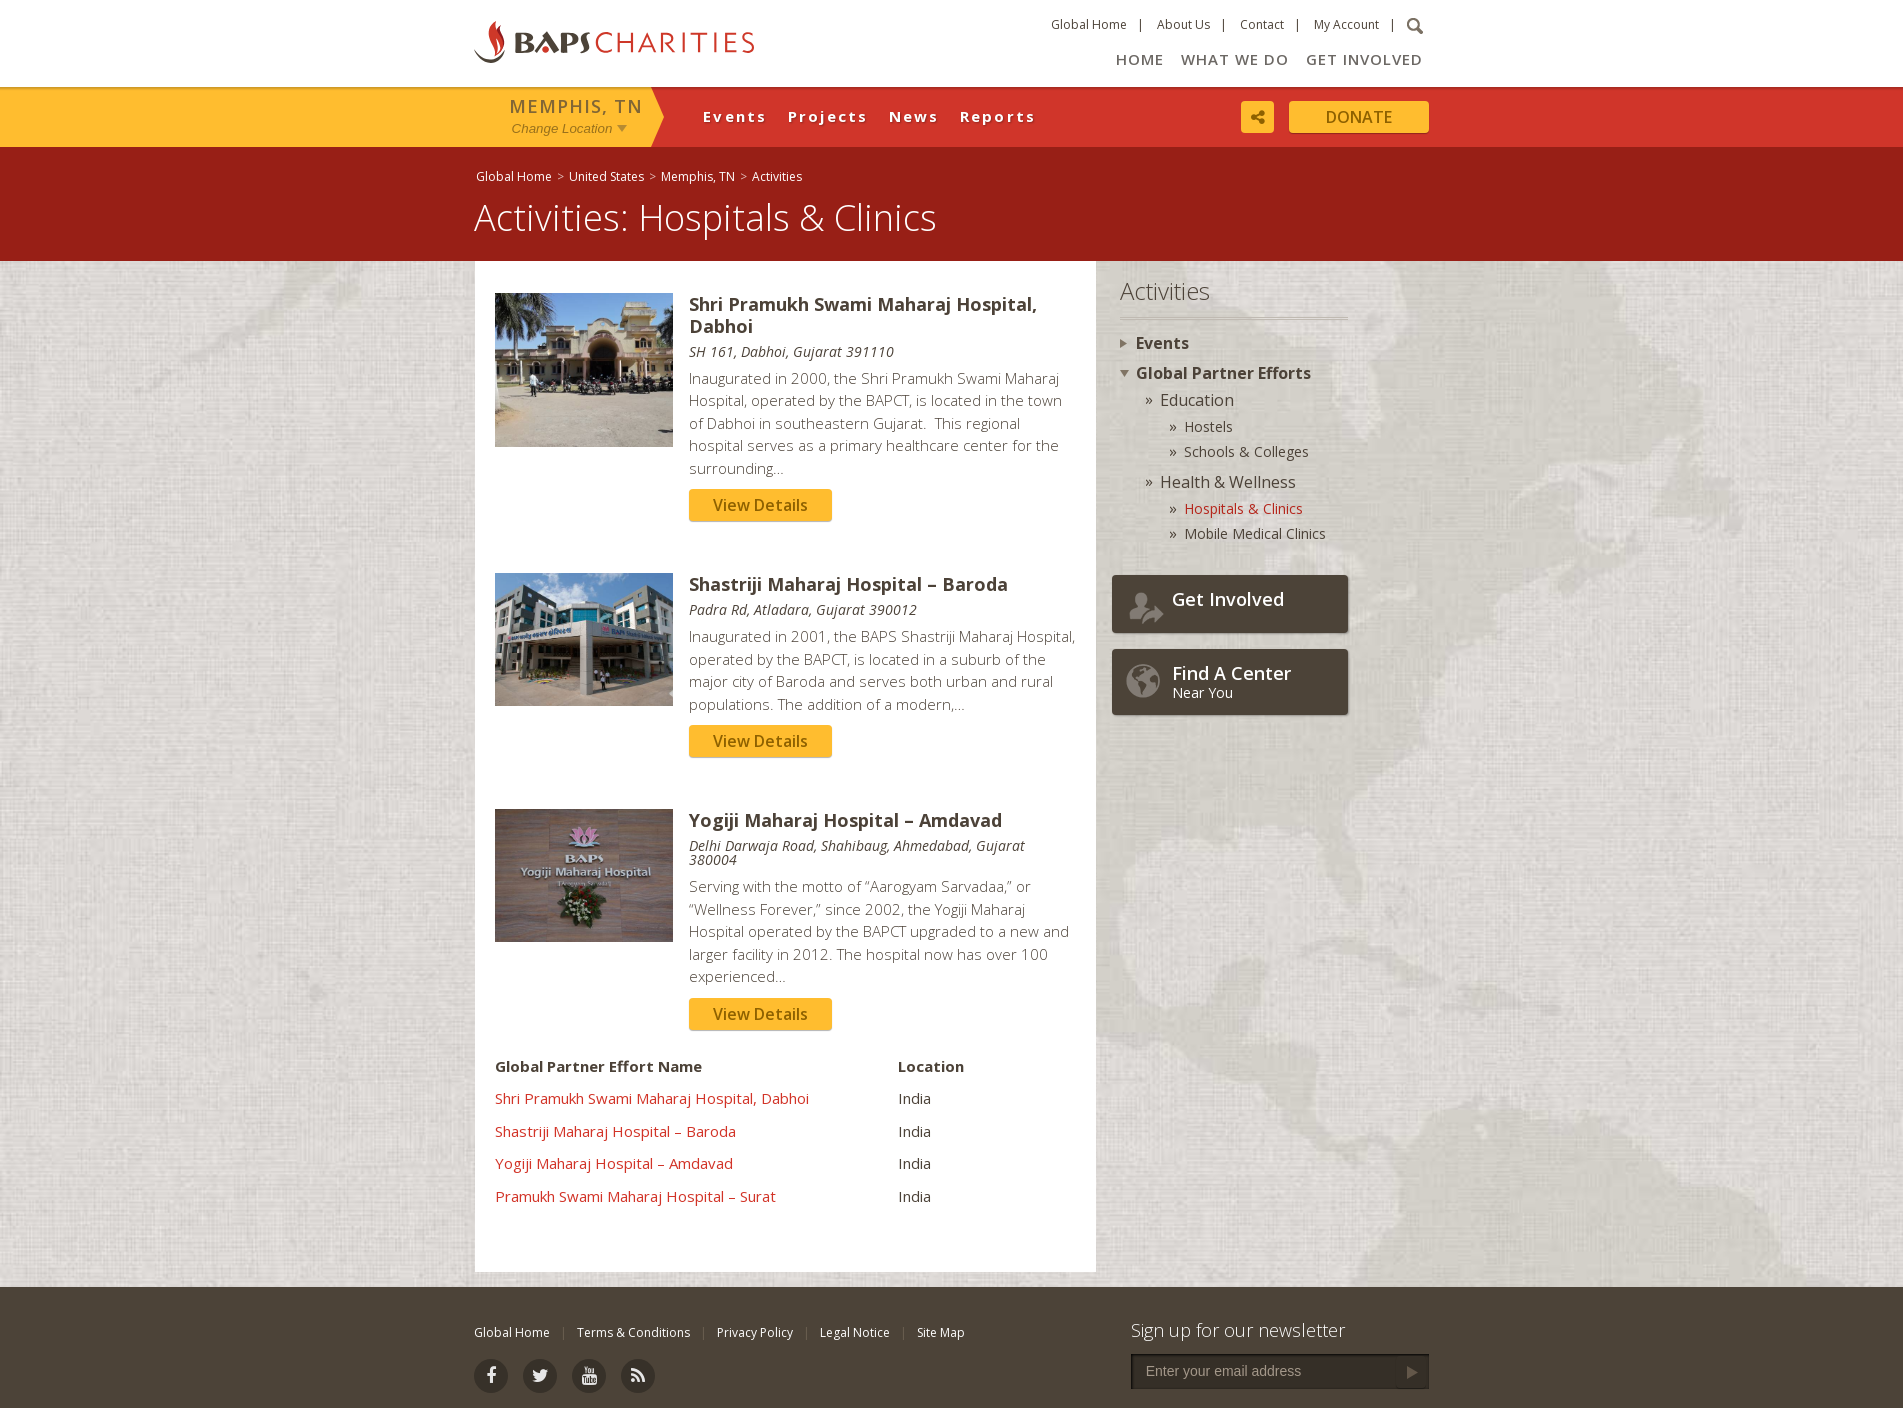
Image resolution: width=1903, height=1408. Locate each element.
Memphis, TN (576, 106)
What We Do (1235, 59)
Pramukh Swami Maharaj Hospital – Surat (635, 1196)
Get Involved (1364, 59)
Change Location (562, 128)
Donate (1359, 117)
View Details (760, 505)
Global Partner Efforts (1223, 373)
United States (606, 176)
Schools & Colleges (1246, 451)
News (914, 116)
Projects (828, 116)
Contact (1262, 24)
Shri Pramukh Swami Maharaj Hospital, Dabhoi (652, 1098)
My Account (1346, 24)
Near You (1255, 681)
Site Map (941, 1332)
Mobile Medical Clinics (1255, 533)
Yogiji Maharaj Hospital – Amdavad (614, 1163)
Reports (998, 116)
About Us (1183, 24)
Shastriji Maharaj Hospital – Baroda (615, 1131)
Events (735, 116)
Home (1140, 59)
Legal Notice (855, 1332)
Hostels (1208, 426)
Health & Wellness (1228, 482)
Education (1197, 400)
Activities (777, 176)
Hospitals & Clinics (1243, 508)
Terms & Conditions (633, 1332)
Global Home (1089, 24)
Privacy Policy (755, 1332)
